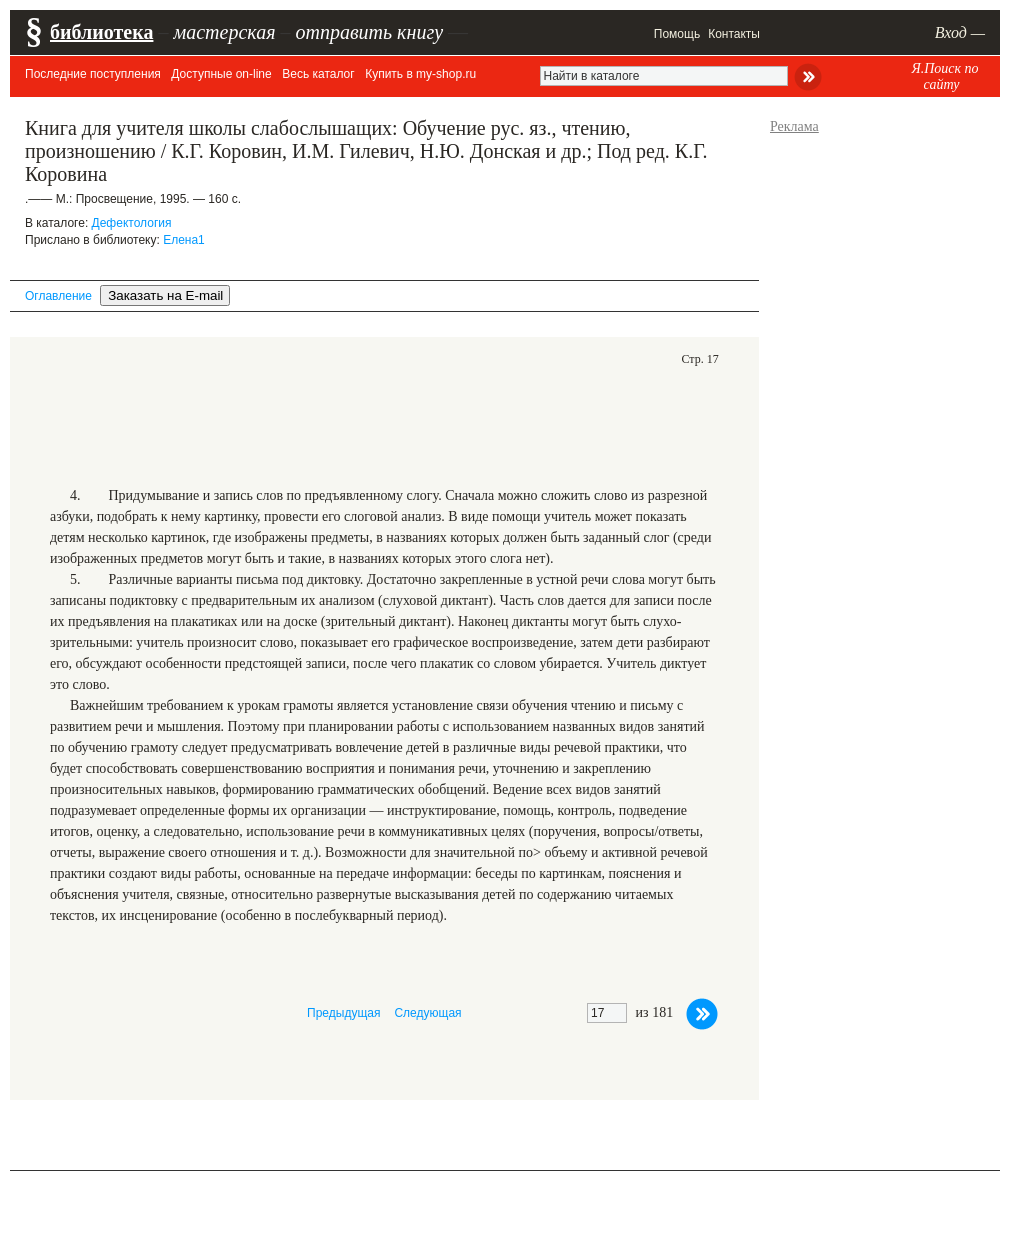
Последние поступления (93, 74)
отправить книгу (369, 32)
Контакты (734, 34)
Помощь (677, 34)
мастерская (224, 32)
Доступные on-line (221, 74)
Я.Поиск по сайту (944, 76)
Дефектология (132, 223)
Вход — (960, 32)
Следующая (427, 1013)
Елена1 (184, 240)
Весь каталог (318, 74)
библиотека (101, 32)
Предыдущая (343, 1013)
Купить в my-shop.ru (420, 74)
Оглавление (58, 296)
